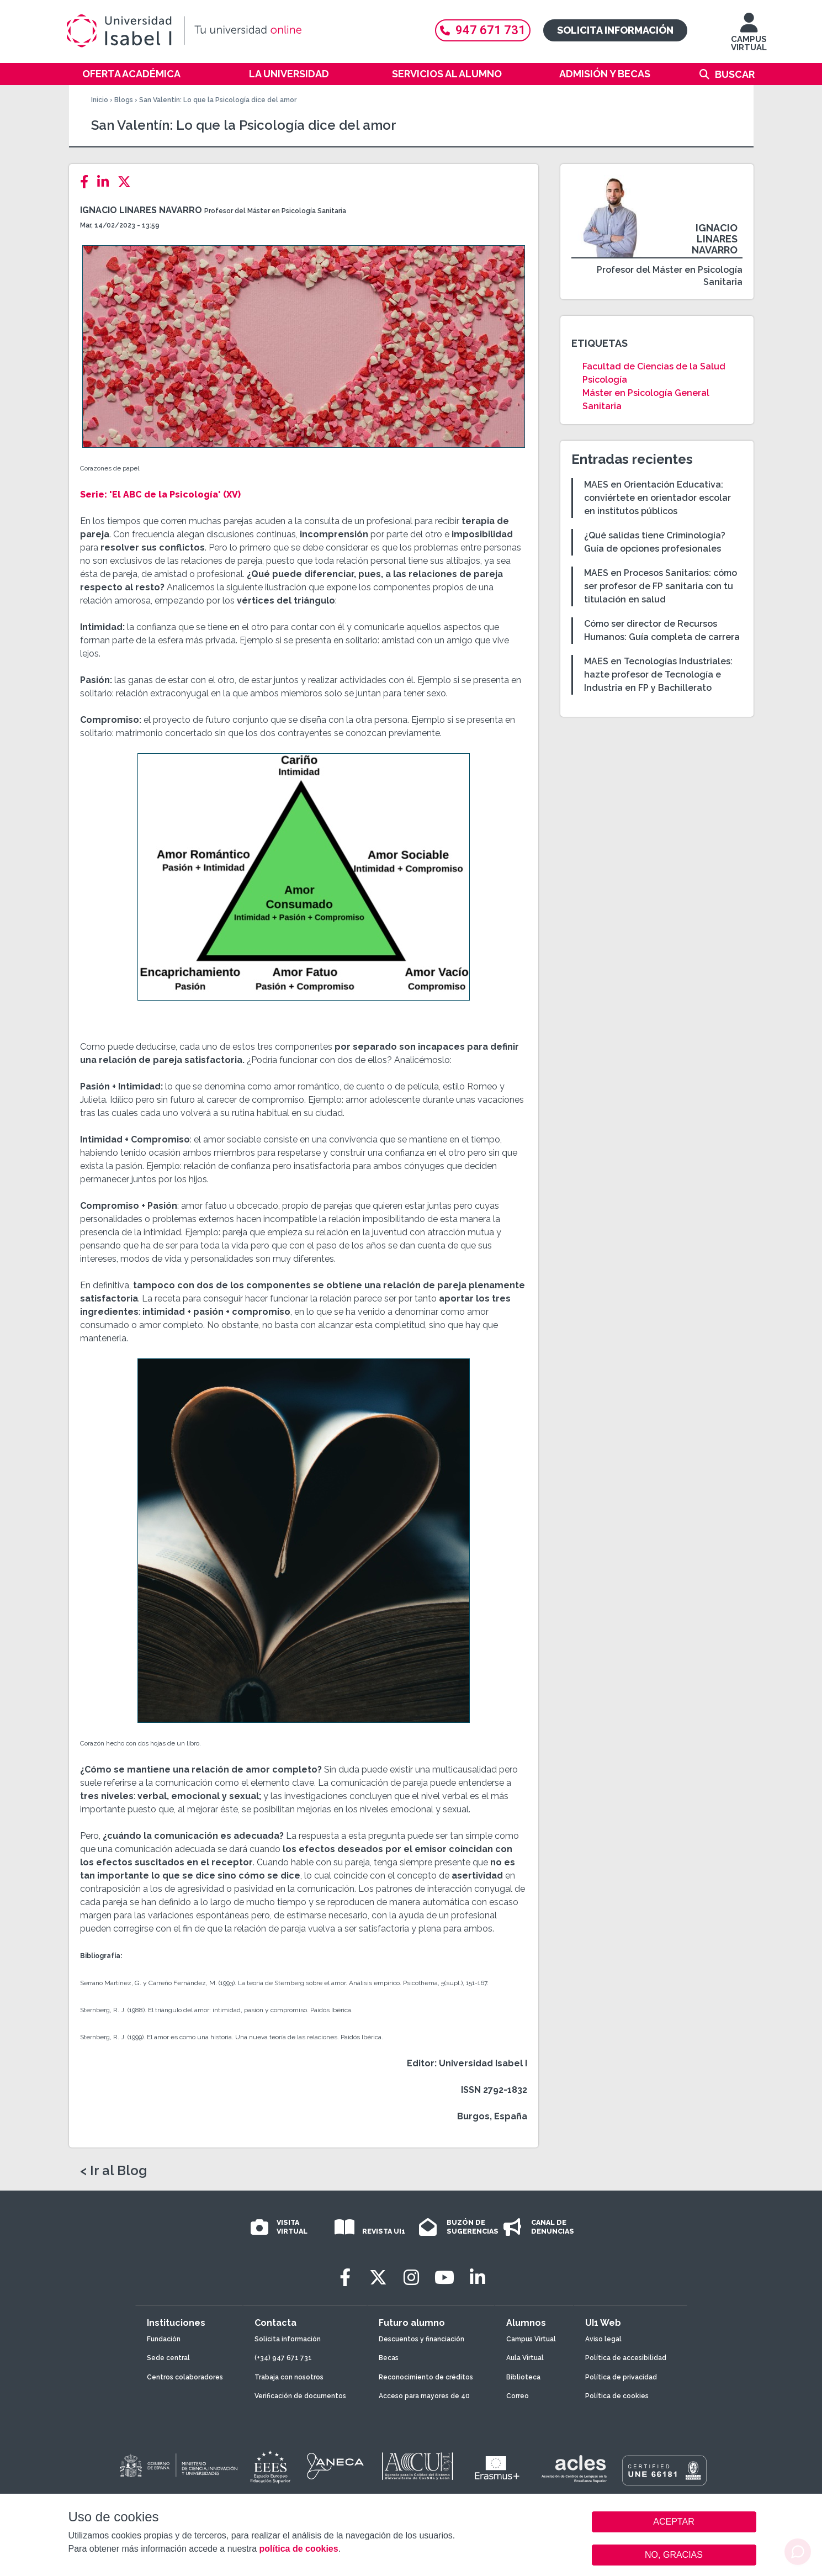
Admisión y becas (604, 74)
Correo (517, 2396)
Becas (389, 2358)
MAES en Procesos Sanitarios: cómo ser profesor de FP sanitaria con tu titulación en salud (660, 586)
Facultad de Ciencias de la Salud (653, 366)
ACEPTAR (674, 2522)
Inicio (99, 100)
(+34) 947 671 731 (283, 2358)
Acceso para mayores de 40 (424, 2396)
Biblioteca (523, 2377)
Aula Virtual (525, 2358)
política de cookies (298, 2548)
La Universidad (289, 74)
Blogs (123, 100)
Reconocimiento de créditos (426, 2377)
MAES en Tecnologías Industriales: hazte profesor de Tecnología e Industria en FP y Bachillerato (658, 674)
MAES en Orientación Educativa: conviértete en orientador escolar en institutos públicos (657, 497)
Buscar (735, 74)
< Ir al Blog (113, 2170)
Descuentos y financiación (421, 2339)
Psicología (604, 379)
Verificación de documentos (300, 2396)
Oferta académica (131, 74)
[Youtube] (444, 2277)
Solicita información (615, 30)
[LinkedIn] (106, 182)
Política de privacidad (621, 2377)
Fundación (164, 2339)
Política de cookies (617, 2396)
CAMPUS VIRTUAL (749, 37)
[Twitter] (127, 182)
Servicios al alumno (447, 74)
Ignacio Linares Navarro (141, 210)
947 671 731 (483, 30)
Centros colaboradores (185, 2377)
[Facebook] (87, 182)
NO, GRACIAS (674, 2554)
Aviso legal (603, 2339)
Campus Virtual (531, 2339)
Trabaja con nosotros (289, 2377)
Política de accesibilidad (625, 2358)
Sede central (168, 2358)
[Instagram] (411, 2277)
